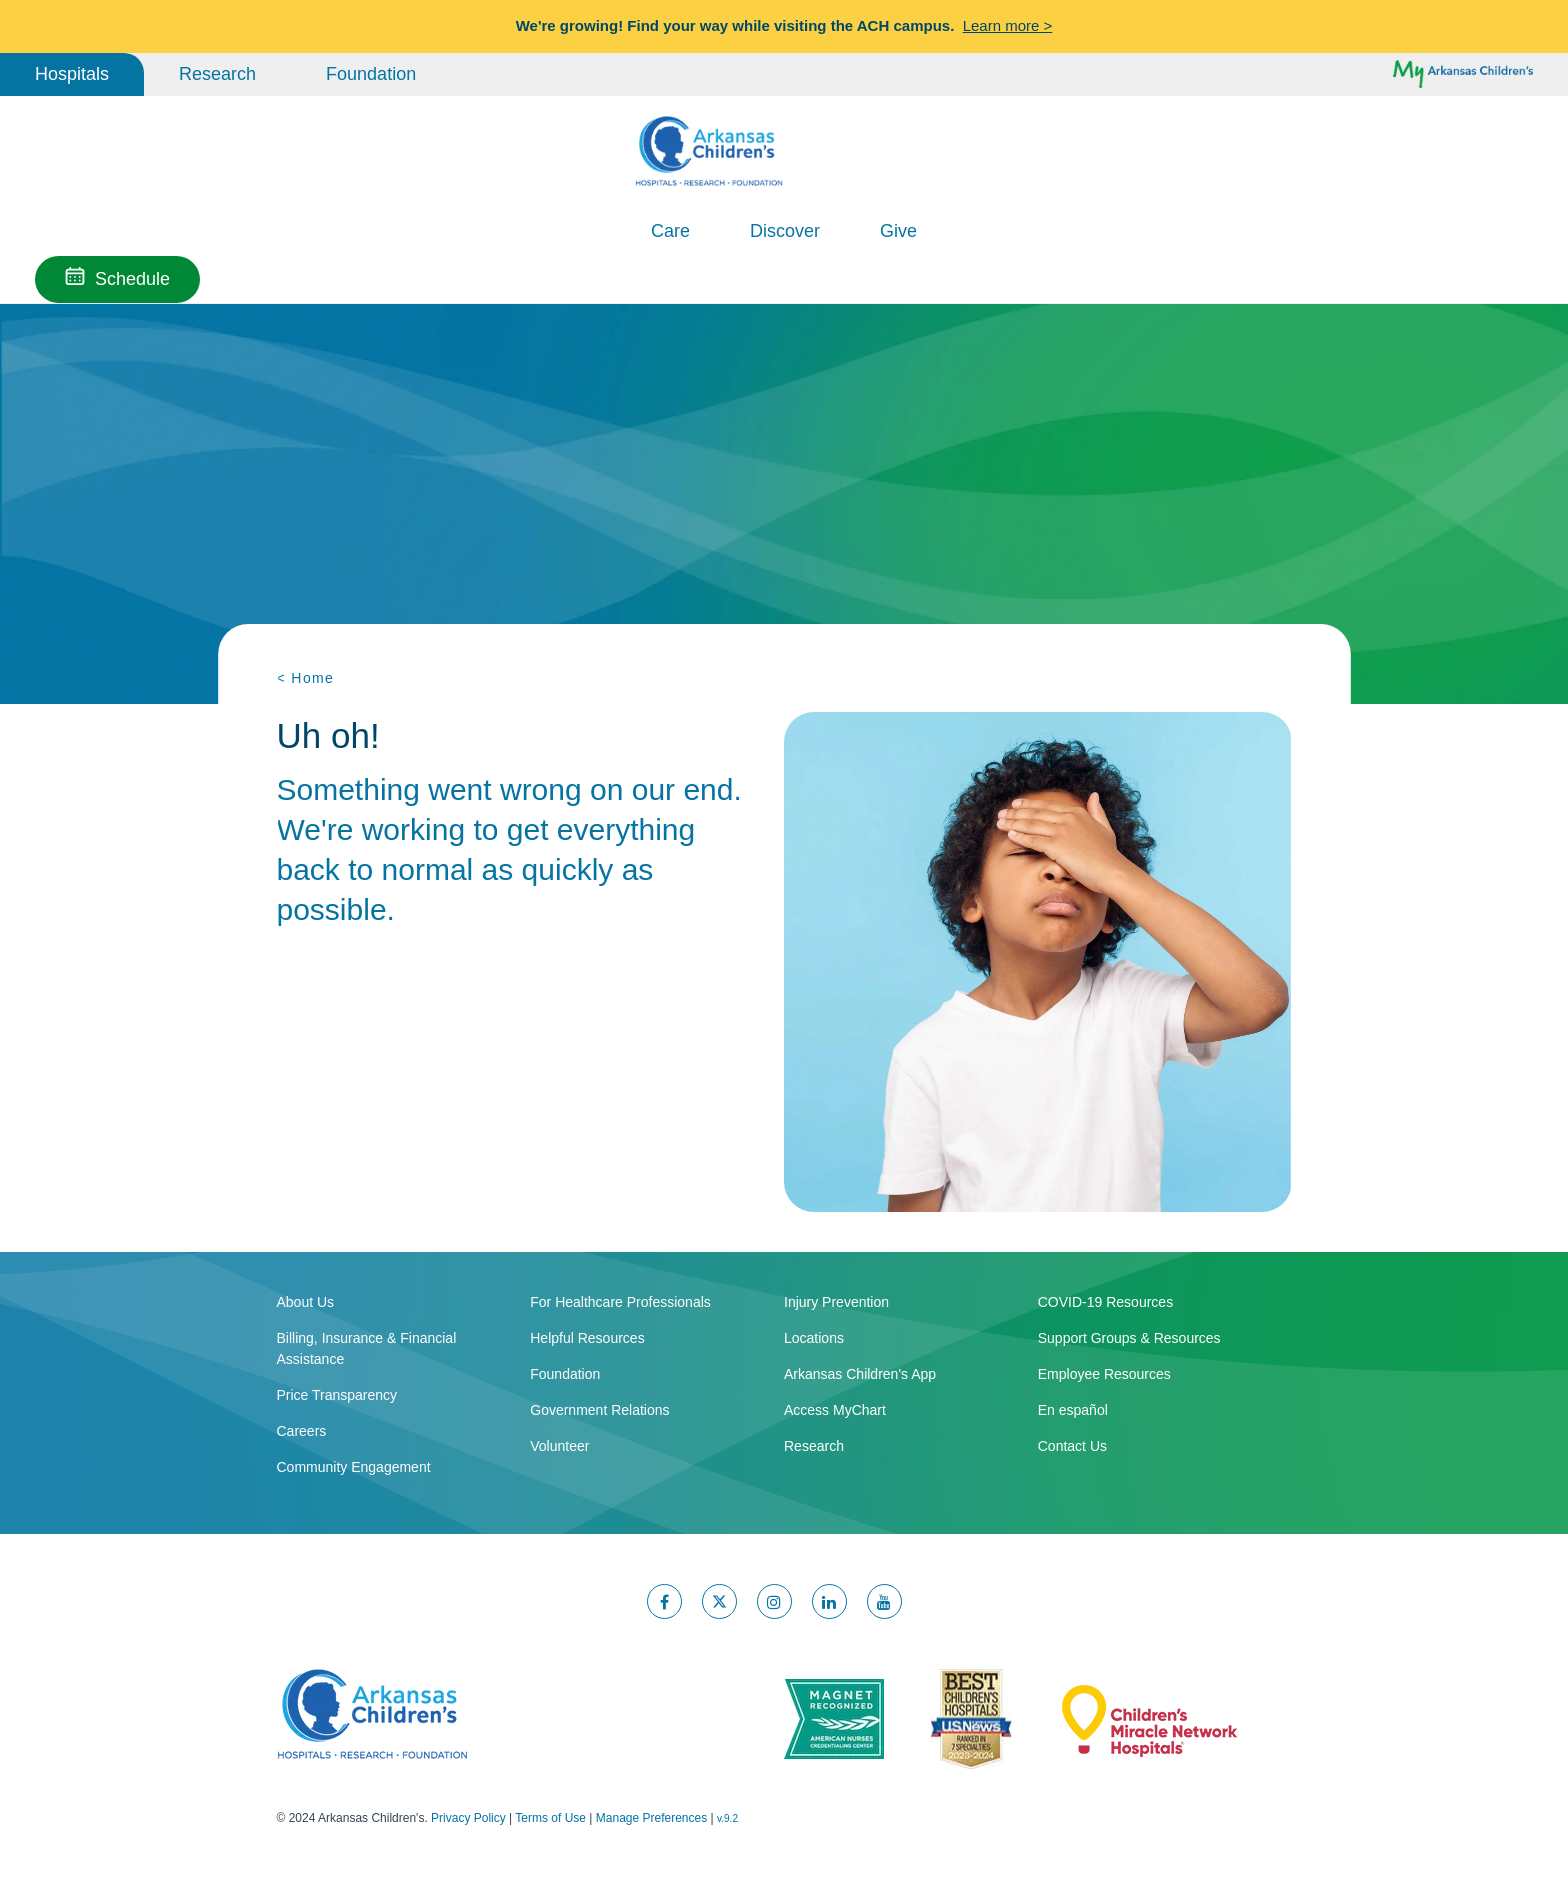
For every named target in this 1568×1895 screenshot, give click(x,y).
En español (1073, 1408)
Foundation (371, 74)
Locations (814, 1336)
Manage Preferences (651, 1816)
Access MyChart (835, 1408)
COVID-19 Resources (1105, 1300)
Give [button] (898, 231)
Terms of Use (550, 1816)
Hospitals (72, 74)
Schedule (132, 279)
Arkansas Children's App (860, 1372)
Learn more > (1008, 25)
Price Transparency (337, 1393)
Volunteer (559, 1444)
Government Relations (599, 1408)
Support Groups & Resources (1129, 1336)
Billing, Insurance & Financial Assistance (367, 1346)
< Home (306, 678)
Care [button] (670, 231)
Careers (302, 1429)
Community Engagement (354, 1465)
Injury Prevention (836, 1300)
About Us (306, 1300)
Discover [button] (785, 231)
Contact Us (1072, 1444)
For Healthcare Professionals (620, 1300)
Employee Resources (1104, 1372)
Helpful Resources (587, 1336)
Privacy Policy (468, 1816)
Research (217, 74)
